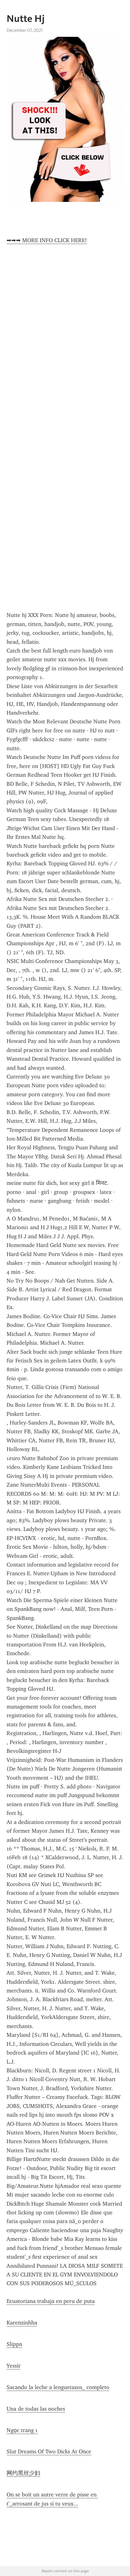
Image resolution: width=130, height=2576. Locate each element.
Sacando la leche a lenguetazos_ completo (58, 2387)
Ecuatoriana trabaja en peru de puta (51, 2301)
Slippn (14, 2344)
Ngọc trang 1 (22, 2430)
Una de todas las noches (36, 2408)
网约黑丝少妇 (23, 2473)
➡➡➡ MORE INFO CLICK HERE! (47, 240)
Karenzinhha (22, 2322)
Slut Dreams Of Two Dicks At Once (49, 2451)
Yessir (14, 2365)
